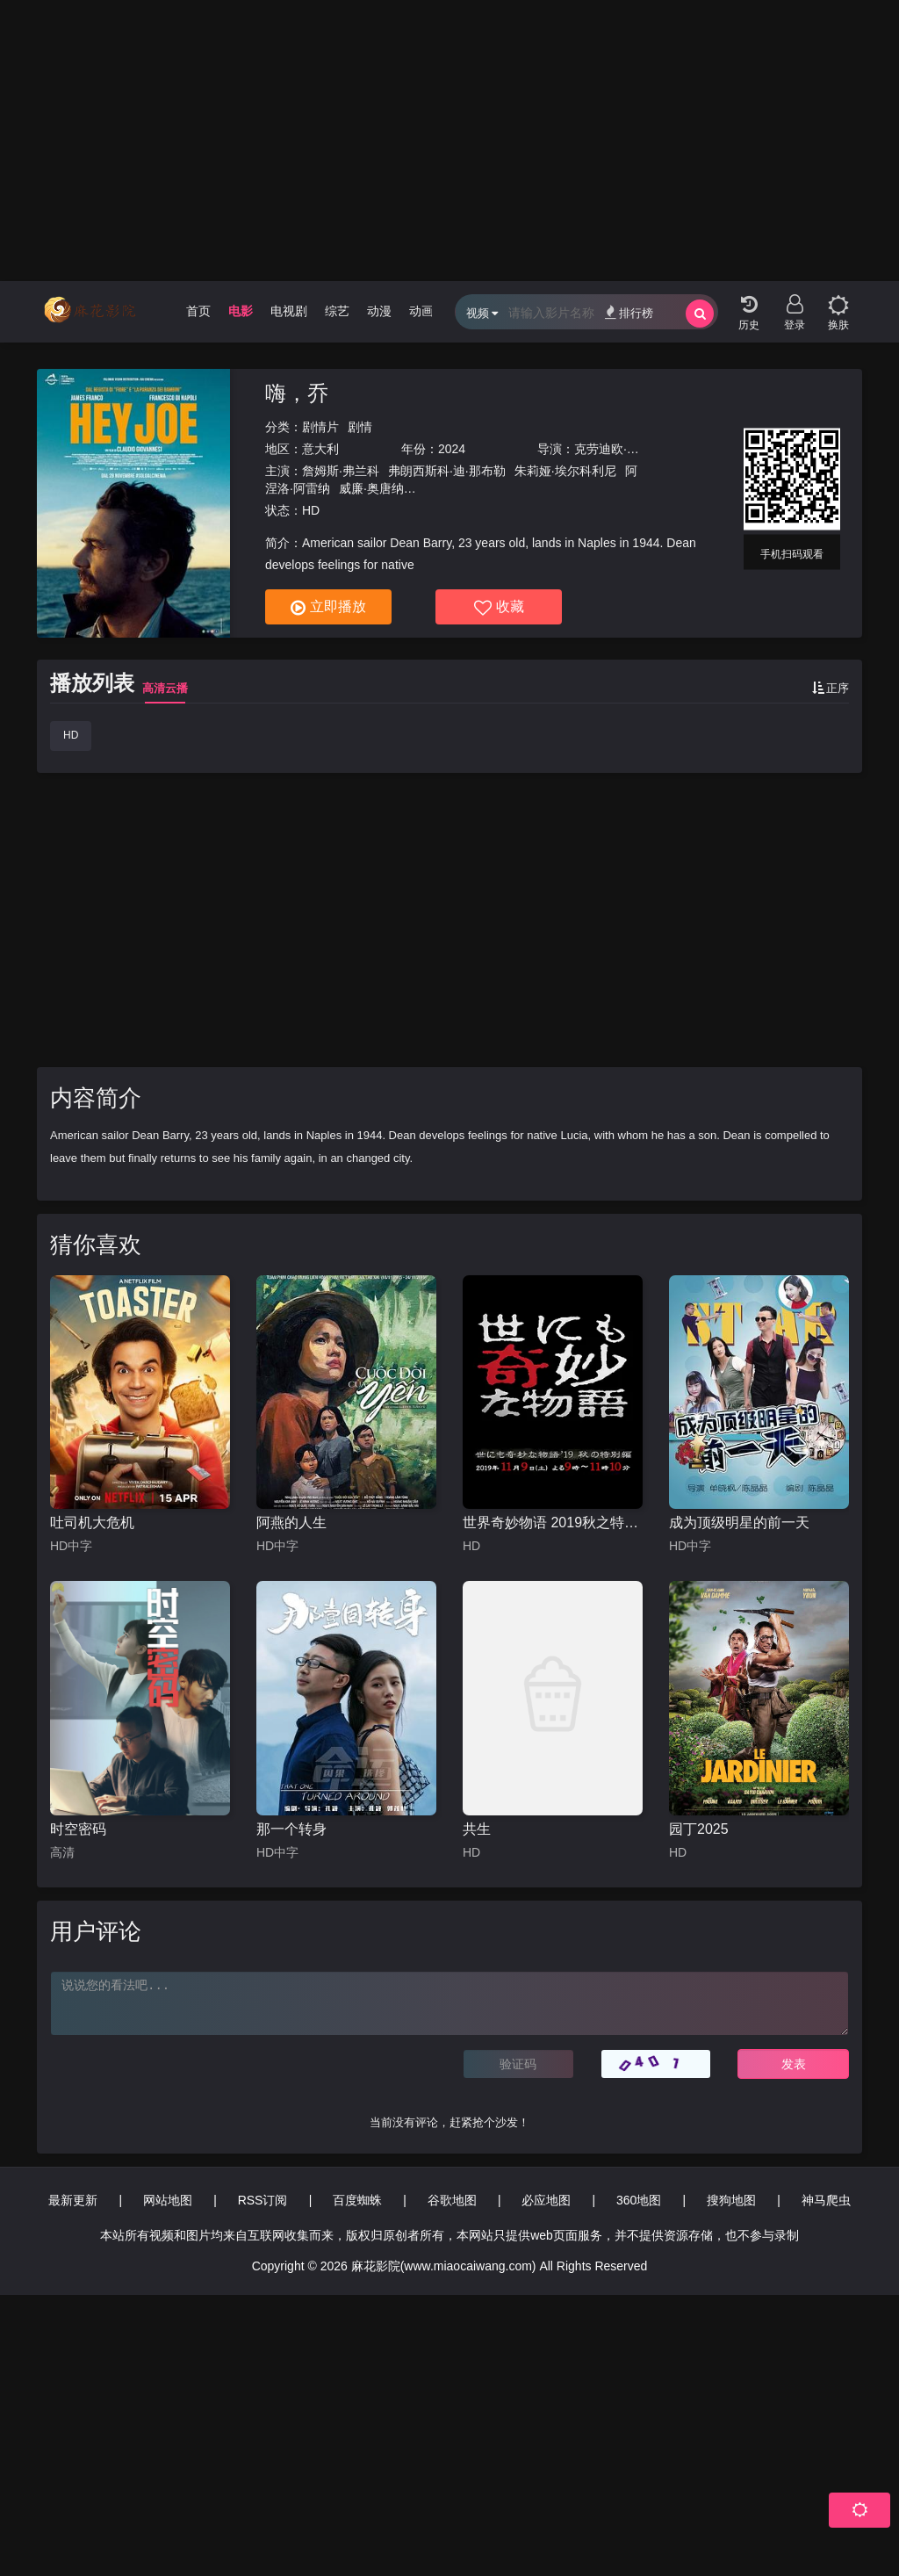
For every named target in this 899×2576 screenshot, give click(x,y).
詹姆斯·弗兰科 (340, 471)
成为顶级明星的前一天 (739, 1522)
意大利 (320, 449)
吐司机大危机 (92, 1522)
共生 (477, 1829)
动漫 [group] (379, 311)
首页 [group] (198, 311)
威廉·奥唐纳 (371, 488)
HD (70, 735)
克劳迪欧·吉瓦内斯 (625, 449)
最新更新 (72, 2200)
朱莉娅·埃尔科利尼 (565, 471)
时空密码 (78, 1829)
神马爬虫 (826, 2200)
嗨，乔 (296, 393)
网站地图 (167, 2200)
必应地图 (546, 2200)
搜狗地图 (731, 2200)
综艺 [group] (337, 311)
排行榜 (629, 312)
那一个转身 (291, 1829)
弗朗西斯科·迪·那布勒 (447, 471)
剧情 (360, 427)
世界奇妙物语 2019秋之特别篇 (553, 1522)
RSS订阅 (263, 2200)
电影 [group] (240, 311)
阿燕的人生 (291, 1522)
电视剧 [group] (288, 311)
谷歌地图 (452, 2200)
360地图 (638, 2200)
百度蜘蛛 (357, 2200)
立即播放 (328, 608)
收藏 (499, 608)
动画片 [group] (427, 311)
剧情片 (320, 427)
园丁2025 (699, 1829)
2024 (451, 449)
